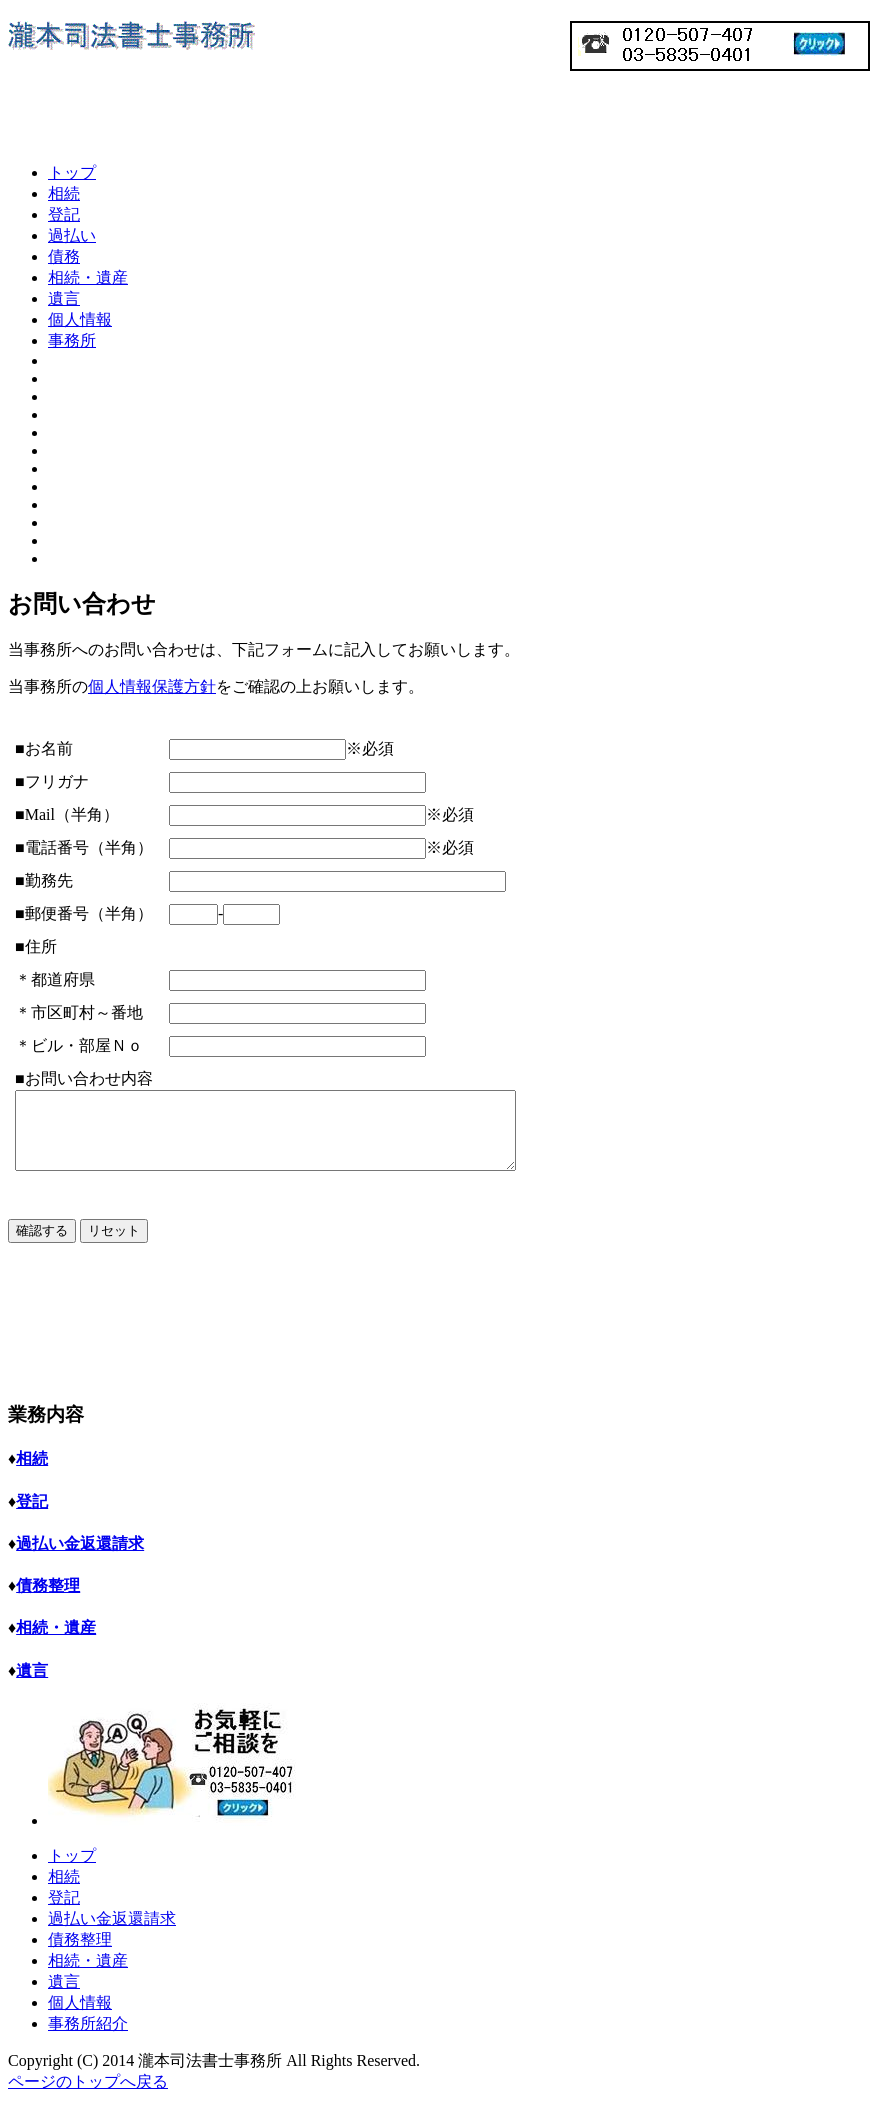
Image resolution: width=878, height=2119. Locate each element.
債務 (64, 256)
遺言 (64, 298)
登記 (64, 214)
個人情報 (80, 319)
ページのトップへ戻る (88, 2099)
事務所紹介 (88, 2041)
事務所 (72, 340)
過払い (72, 235)
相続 (64, 193)
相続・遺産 (88, 277)
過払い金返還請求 (112, 1936)
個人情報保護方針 (152, 686)
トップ (72, 172)
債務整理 (80, 1957)
